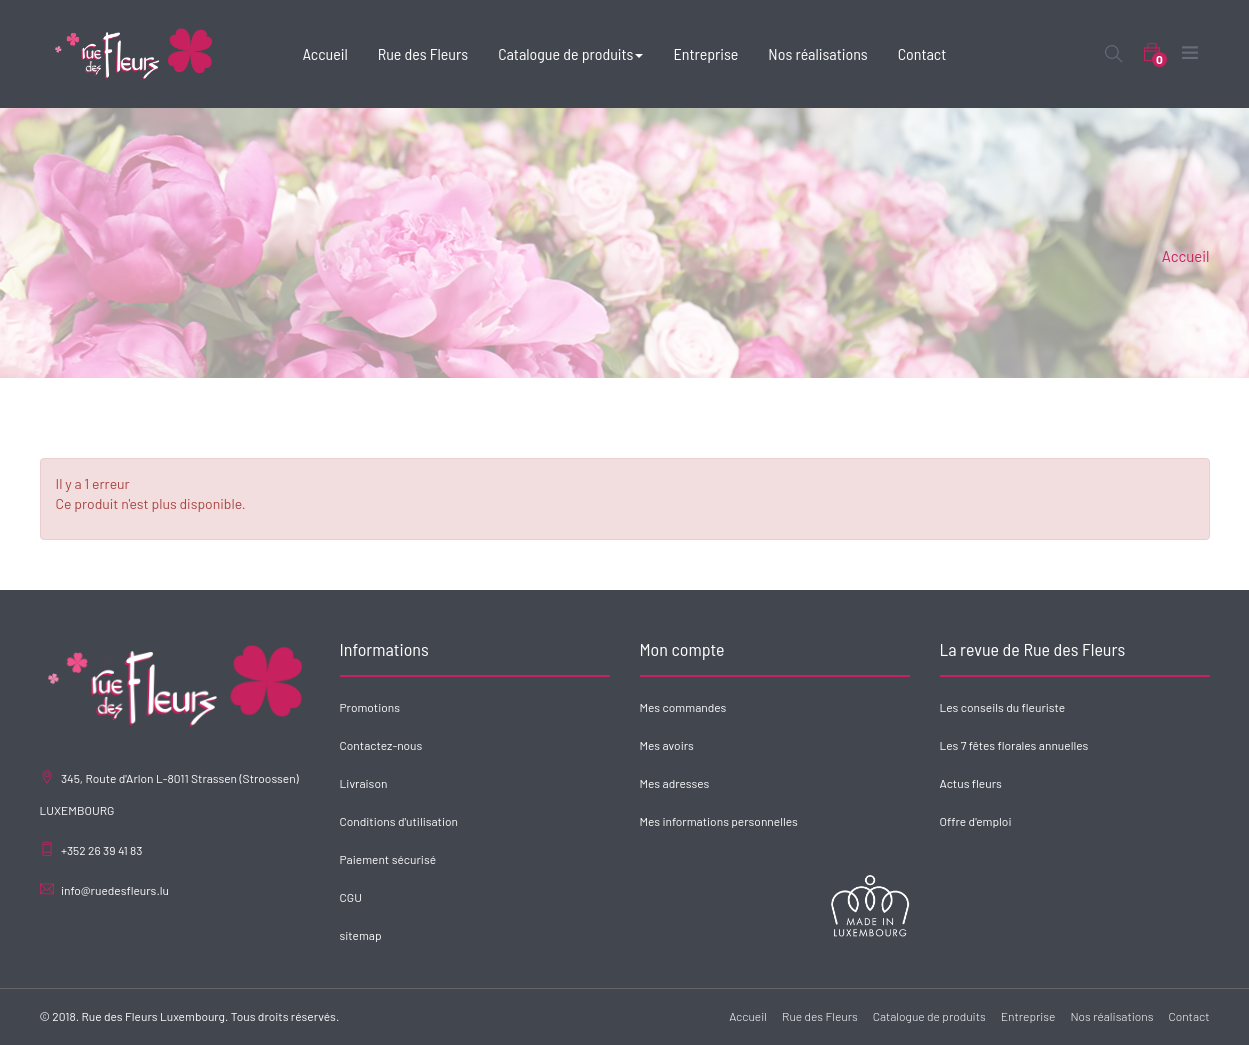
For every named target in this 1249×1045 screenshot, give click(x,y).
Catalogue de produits (929, 1016)
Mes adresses (675, 783)
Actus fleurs (971, 783)
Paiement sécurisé (388, 859)
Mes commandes (683, 707)
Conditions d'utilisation (399, 821)
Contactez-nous (381, 745)
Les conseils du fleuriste (1003, 707)
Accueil (1186, 256)
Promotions (370, 707)
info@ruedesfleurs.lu (115, 890)
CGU (351, 897)
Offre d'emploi (976, 821)
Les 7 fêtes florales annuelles (1014, 745)
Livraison (364, 783)
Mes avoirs (667, 745)
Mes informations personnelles (719, 821)
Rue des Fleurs (820, 1016)
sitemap (361, 935)
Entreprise (1028, 1016)
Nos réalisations (1111, 1016)
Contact (1188, 1016)
